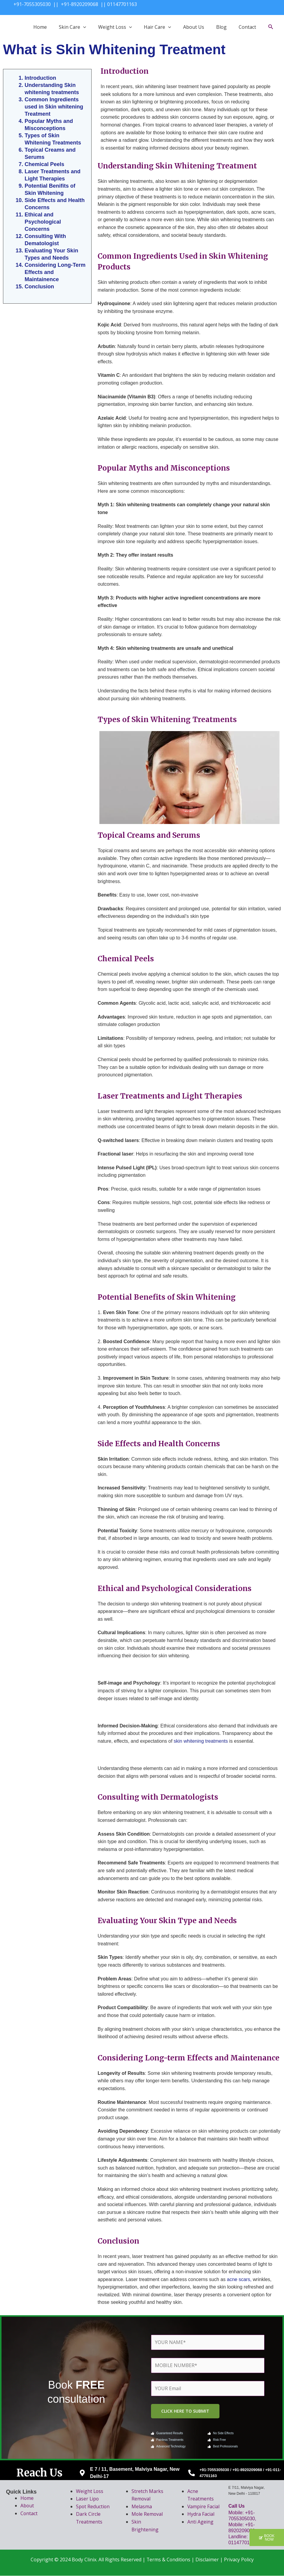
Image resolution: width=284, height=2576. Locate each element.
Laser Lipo (88, 2499)
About (27, 2506)
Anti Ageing (200, 2522)
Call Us (236, 2506)
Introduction (40, 78)
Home (40, 27)
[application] (83, 27)
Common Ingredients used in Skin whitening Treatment (54, 107)
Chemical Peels (44, 164)
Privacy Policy (239, 2560)
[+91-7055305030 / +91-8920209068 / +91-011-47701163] (191, 2473)
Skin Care (72, 27)
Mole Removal (147, 2514)
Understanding (44, 85)
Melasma (141, 2506)
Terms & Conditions (168, 2560)
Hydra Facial (200, 2514)
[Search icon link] (270, 27)
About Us (193, 27)
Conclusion (39, 287)
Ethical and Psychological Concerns (43, 222)
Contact (247, 27)
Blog (221, 27)
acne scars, (239, 2279)
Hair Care (157, 27)
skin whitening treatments (201, 1741)
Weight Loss (115, 27)
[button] (266, 2537)
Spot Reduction (93, 2506)
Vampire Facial (203, 2506)
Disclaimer (207, 2560)
